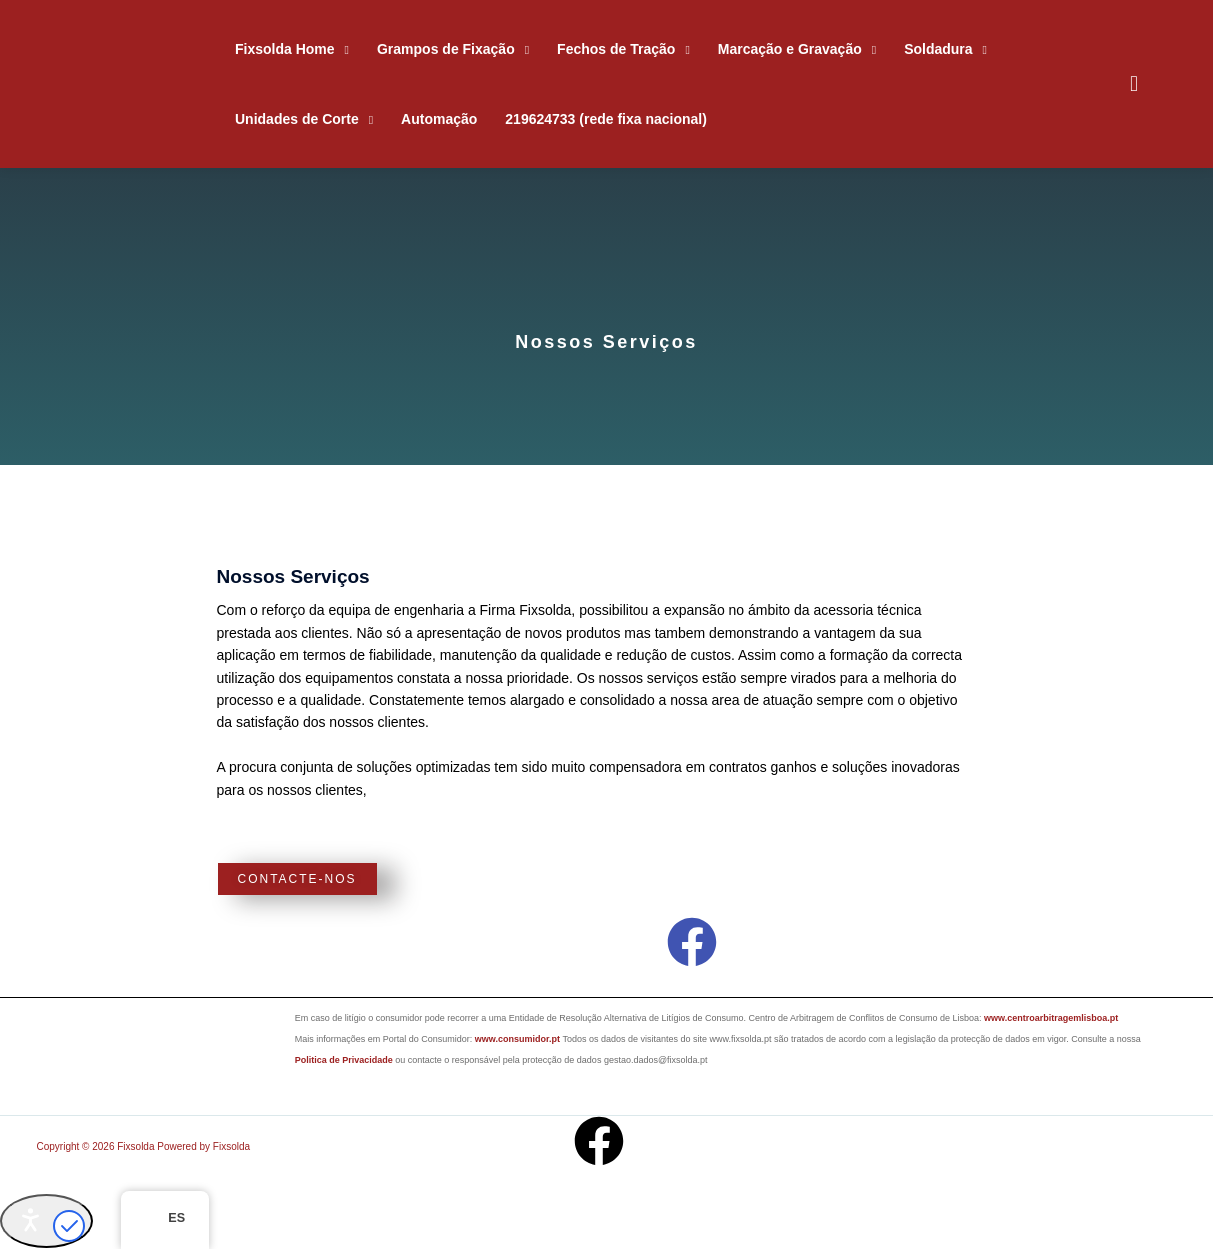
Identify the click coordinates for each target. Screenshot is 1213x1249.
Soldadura (938, 49)
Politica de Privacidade (344, 1060)
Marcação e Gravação (790, 49)
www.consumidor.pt (519, 1039)
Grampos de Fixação (446, 49)
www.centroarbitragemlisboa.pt (1051, 1018)
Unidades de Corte (297, 119)
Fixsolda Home (285, 49)
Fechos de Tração (616, 49)
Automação (439, 119)
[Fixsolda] (138, 84)
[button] (1134, 84)
